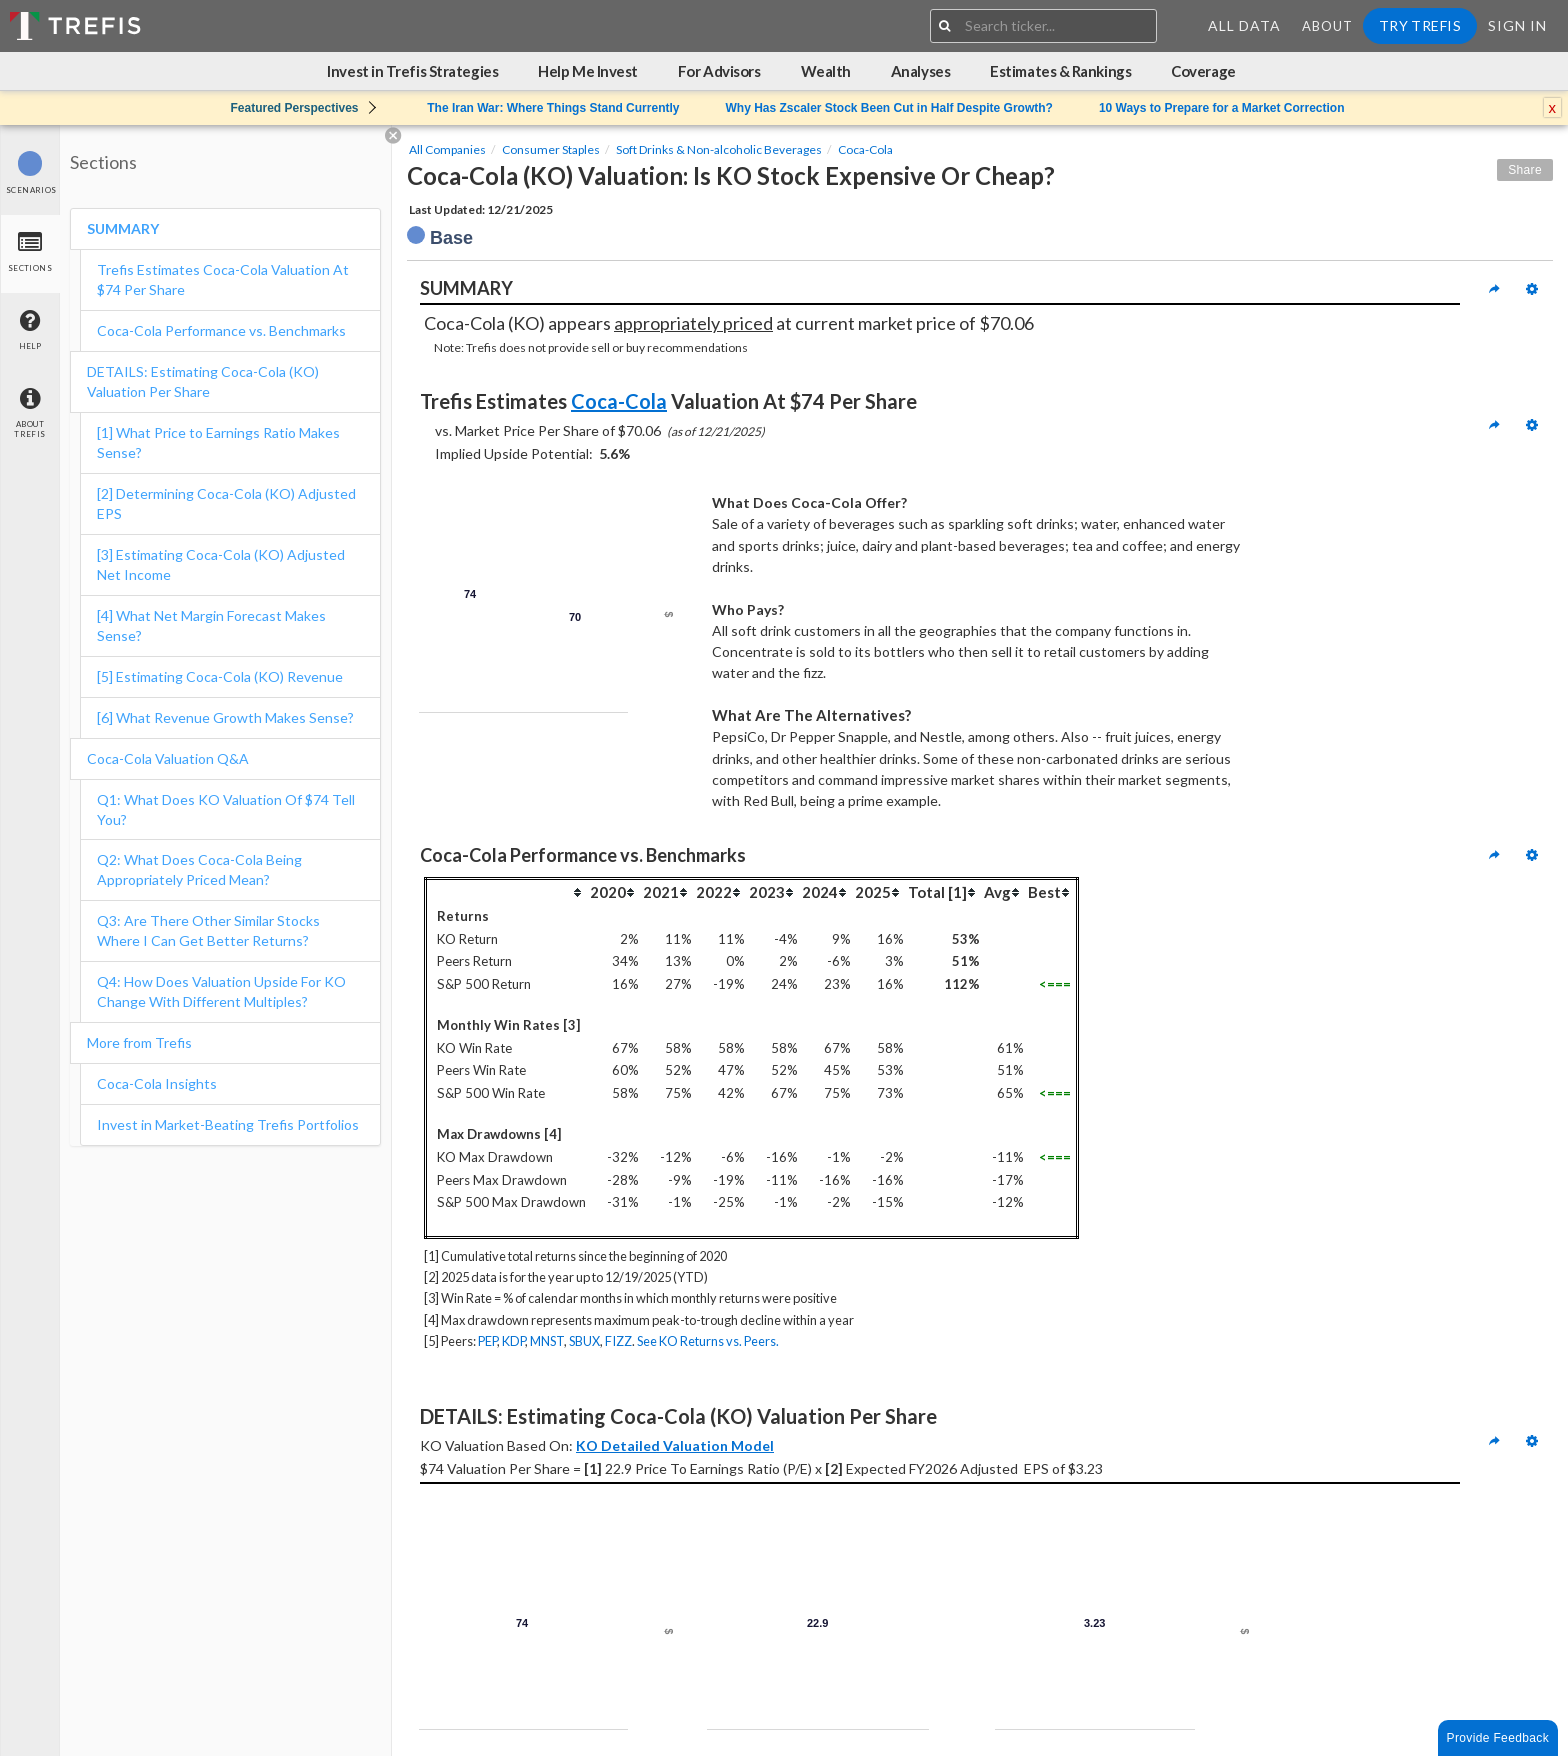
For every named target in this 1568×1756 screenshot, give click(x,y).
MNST (547, 1341)
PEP (487, 1341)
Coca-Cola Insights (157, 1083)
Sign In (1517, 25)
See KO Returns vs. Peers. (708, 1341)
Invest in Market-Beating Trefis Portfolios (228, 1124)
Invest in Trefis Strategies (412, 71)
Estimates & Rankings (1060, 71)
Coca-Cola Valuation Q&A (168, 758)
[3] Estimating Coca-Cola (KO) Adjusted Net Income (221, 564)
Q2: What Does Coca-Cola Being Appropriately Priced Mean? (199, 869)
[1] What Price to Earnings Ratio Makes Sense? (218, 442)
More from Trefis (139, 1042)
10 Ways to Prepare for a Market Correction (1222, 108)
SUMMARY (123, 228)
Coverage (1203, 71)
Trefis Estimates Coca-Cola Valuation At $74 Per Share (223, 279)
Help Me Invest (588, 71)
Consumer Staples (551, 149)
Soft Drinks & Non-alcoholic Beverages (719, 149)
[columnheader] (507, 891)
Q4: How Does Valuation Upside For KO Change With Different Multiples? (221, 991)
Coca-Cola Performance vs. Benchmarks (221, 330)
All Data (1244, 25)
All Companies (447, 149)
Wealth (826, 71)
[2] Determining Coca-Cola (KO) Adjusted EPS (226, 503)
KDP (513, 1341)
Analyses (920, 71)
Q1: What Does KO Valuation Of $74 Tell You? (226, 809)
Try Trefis (1420, 25)
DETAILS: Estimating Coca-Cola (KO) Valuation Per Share (203, 381)
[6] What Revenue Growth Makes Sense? (225, 717)
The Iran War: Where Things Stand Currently (553, 108)
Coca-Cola (865, 149)
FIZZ (618, 1341)
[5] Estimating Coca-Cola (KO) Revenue (223, 676)
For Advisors (719, 71)
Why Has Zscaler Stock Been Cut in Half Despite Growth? (888, 108)
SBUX (584, 1341)
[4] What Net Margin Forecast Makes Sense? (211, 625)
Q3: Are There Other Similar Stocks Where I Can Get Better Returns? (208, 930)
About (1327, 26)
